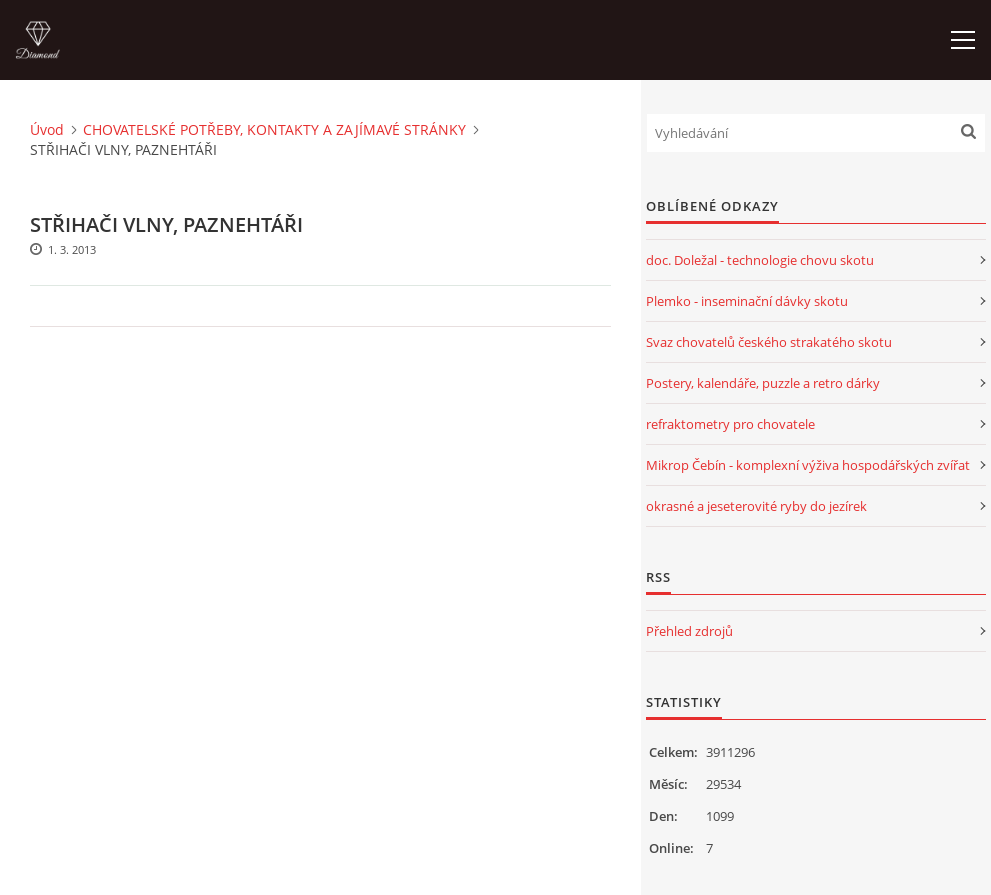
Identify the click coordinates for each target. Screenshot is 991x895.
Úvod (47, 129)
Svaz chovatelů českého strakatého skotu (769, 342)
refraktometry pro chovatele (730, 424)
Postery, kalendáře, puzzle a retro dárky (763, 383)
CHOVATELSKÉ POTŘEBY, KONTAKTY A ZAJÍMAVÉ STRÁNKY (274, 129)
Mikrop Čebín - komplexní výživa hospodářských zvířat (808, 465)
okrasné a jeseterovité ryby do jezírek (756, 506)
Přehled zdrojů (689, 631)
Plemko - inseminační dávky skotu (747, 301)
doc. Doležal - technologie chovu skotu (760, 260)
